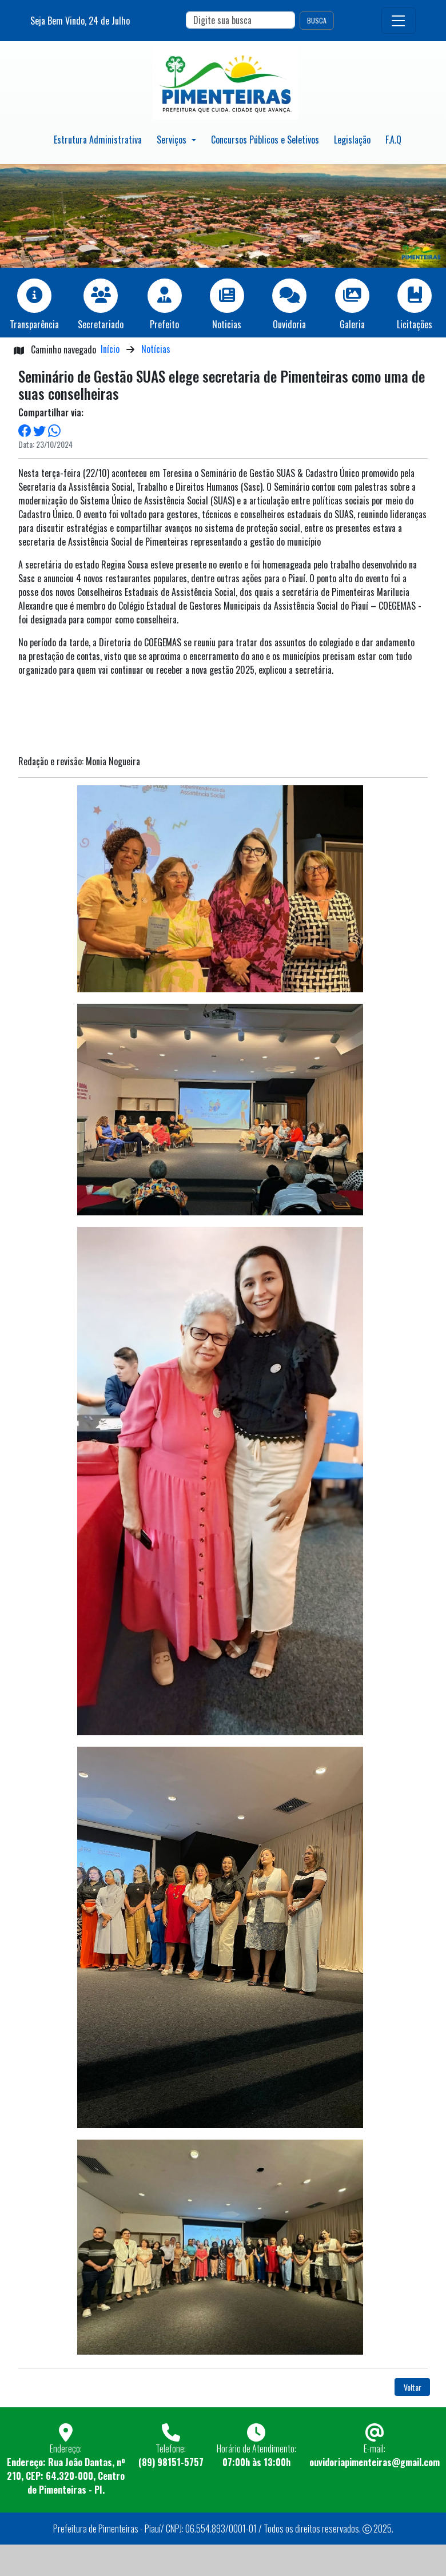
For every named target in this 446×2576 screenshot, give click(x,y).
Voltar (412, 2387)
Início (110, 349)
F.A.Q (393, 139)
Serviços (173, 139)
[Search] (240, 20)
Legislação (352, 139)
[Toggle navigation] (398, 20)
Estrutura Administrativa (98, 139)
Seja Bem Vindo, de (80, 20)
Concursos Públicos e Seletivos (265, 139)
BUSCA (316, 20)
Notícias (155, 349)
